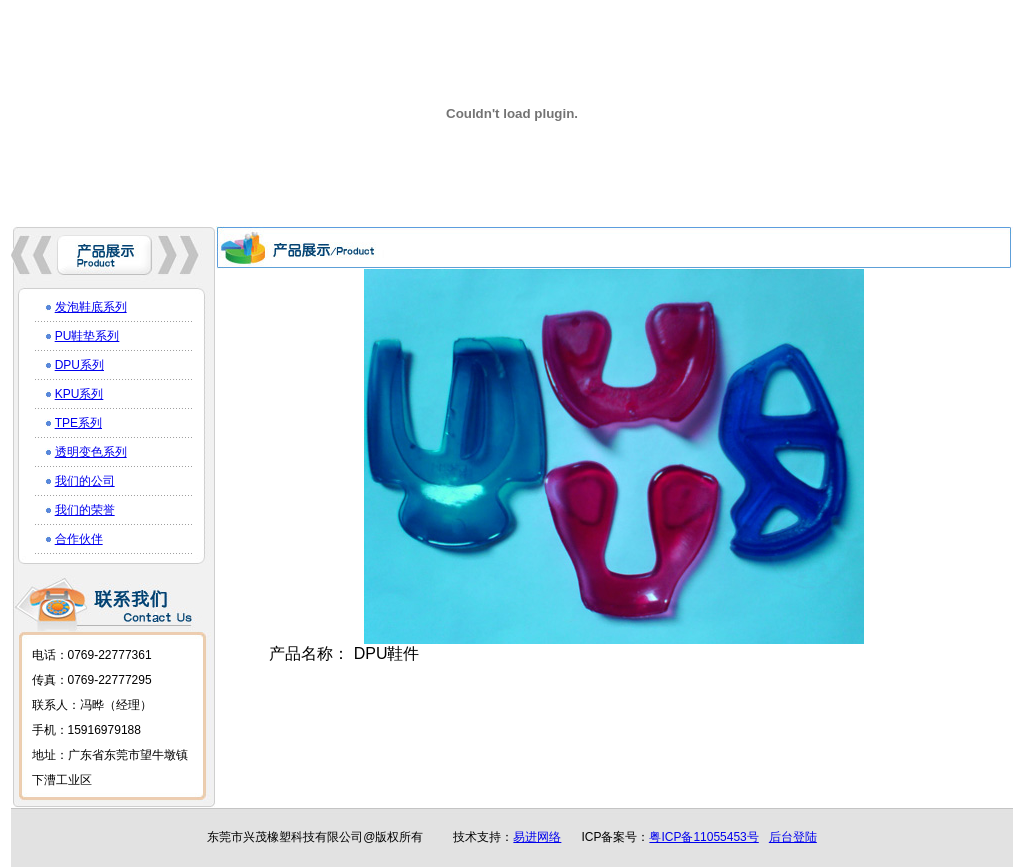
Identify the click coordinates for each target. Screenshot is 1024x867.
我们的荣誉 (85, 510)
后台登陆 (793, 837)
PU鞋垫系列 (87, 336)
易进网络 (537, 837)
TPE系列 (78, 423)
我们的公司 (85, 481)
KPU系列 (79, 394)
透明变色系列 (91, 452)
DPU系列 (79, 365)
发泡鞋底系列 (91, 307)
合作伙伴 (79, 539)
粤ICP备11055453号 (703, 837)
